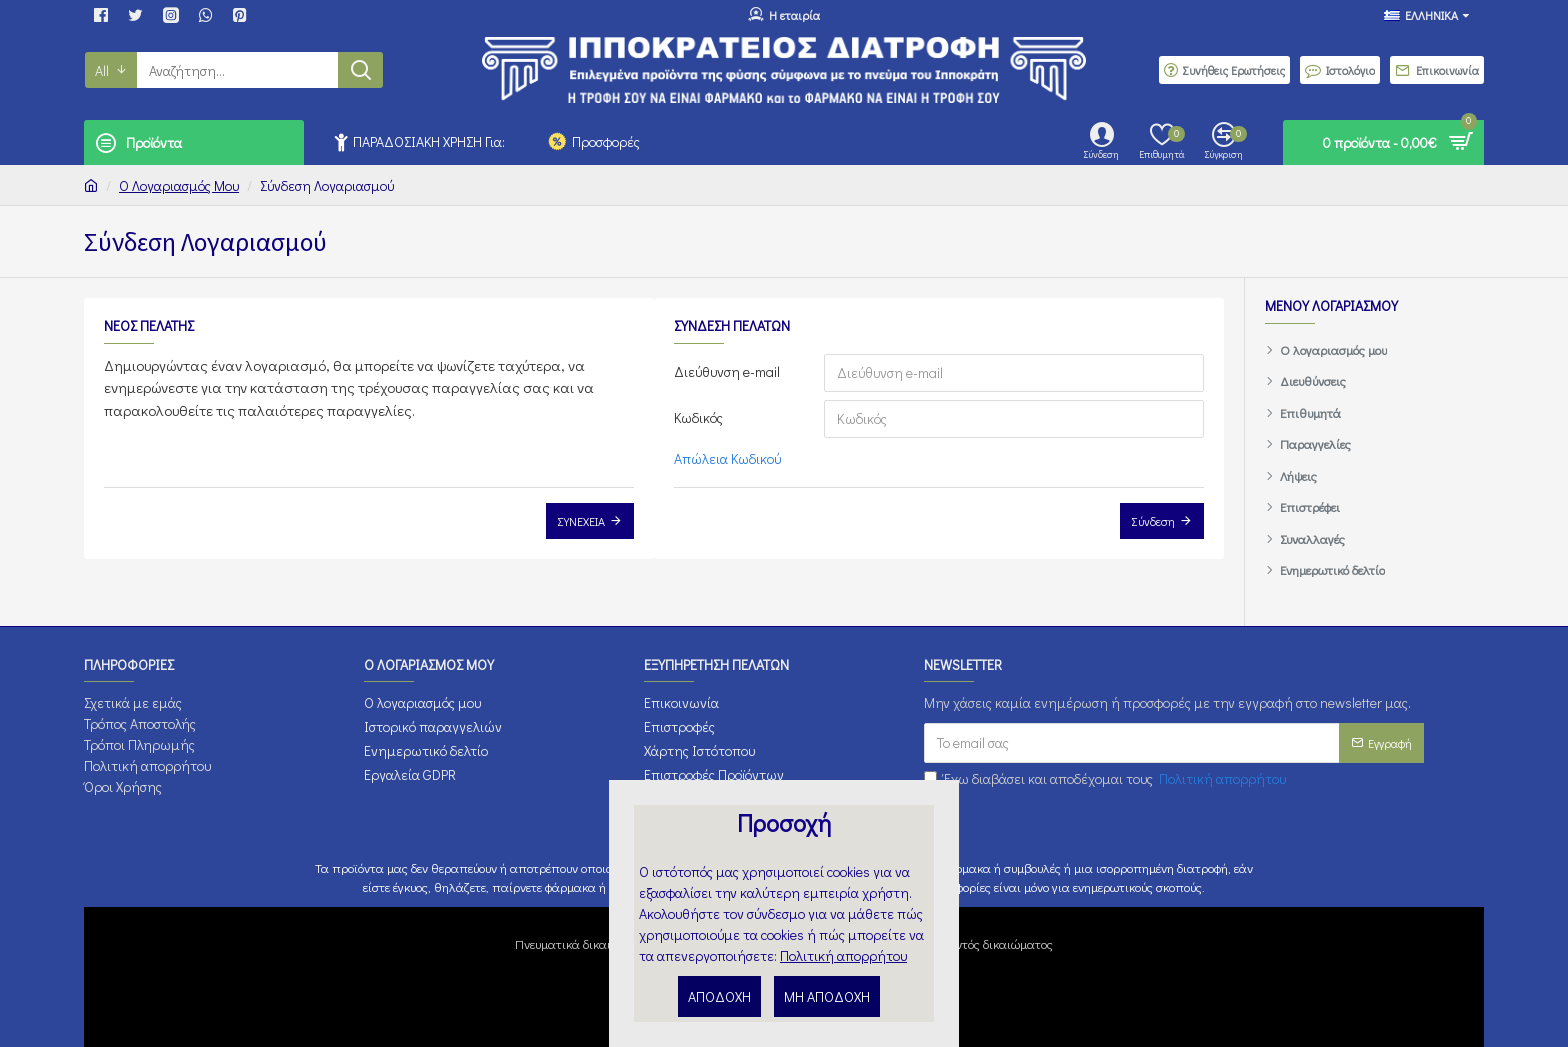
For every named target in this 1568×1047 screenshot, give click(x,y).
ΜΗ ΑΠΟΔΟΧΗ (827, 996)
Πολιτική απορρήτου (843, 955)
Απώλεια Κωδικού (727, 458)
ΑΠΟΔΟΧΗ (719, 996)
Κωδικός (698, 417)
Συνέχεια (581, 521)
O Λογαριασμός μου (179, 185)
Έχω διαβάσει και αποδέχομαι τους (1106, 778)
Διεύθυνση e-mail (727, 371)
